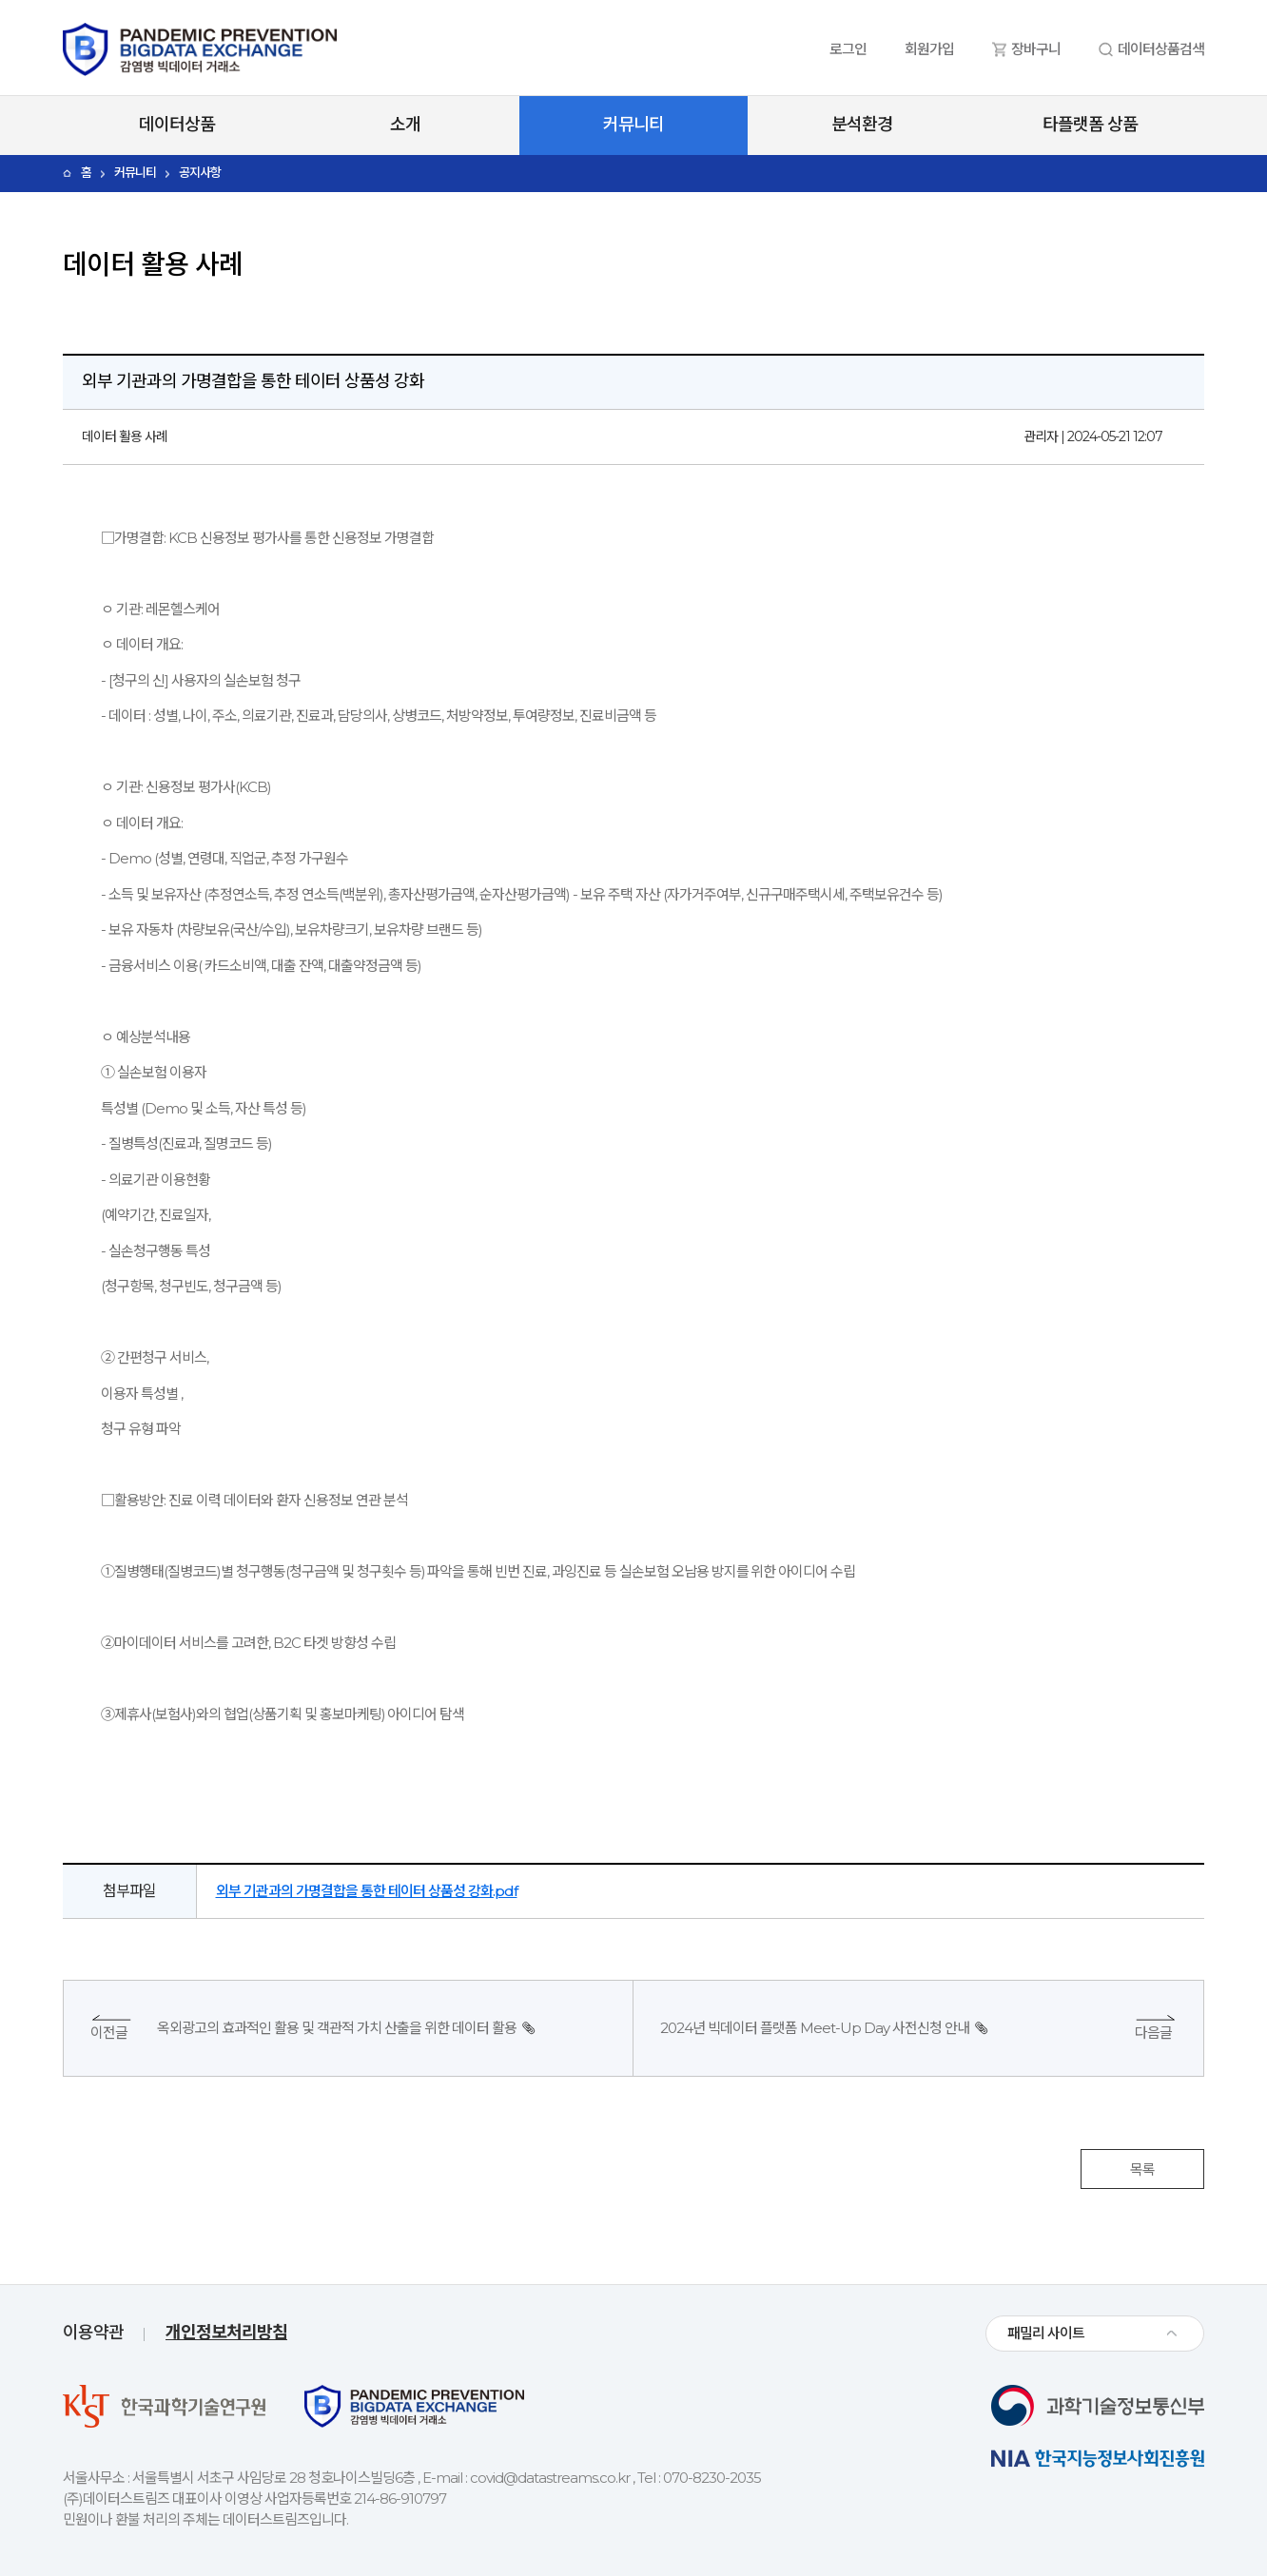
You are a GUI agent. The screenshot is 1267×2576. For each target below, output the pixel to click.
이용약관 (93, 2332)
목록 (1142, 2169)
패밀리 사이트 (1045, 2333)
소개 (405, 124)
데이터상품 (177, 124)
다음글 (1153, 2033)
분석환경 (861, 124)
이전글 (108, 2033)
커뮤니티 (633, 124)
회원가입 (929, 49)
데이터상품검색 (1161, 49)
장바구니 (1036, 49)
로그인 (848, 49)
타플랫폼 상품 (1090, 124)
